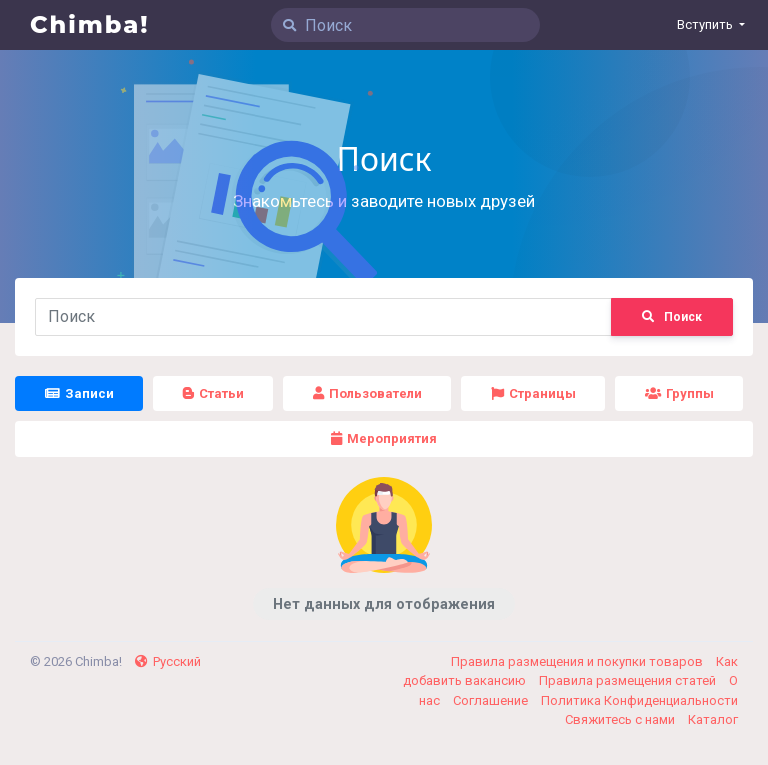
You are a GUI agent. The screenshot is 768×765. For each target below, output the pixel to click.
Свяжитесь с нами (621, 719)
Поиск (672, 317)
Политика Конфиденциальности (639, 700)
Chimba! (90, 24)
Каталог (713, 719)
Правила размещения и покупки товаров (578, 661)
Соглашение (492, 700)
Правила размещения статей (629, 680)
